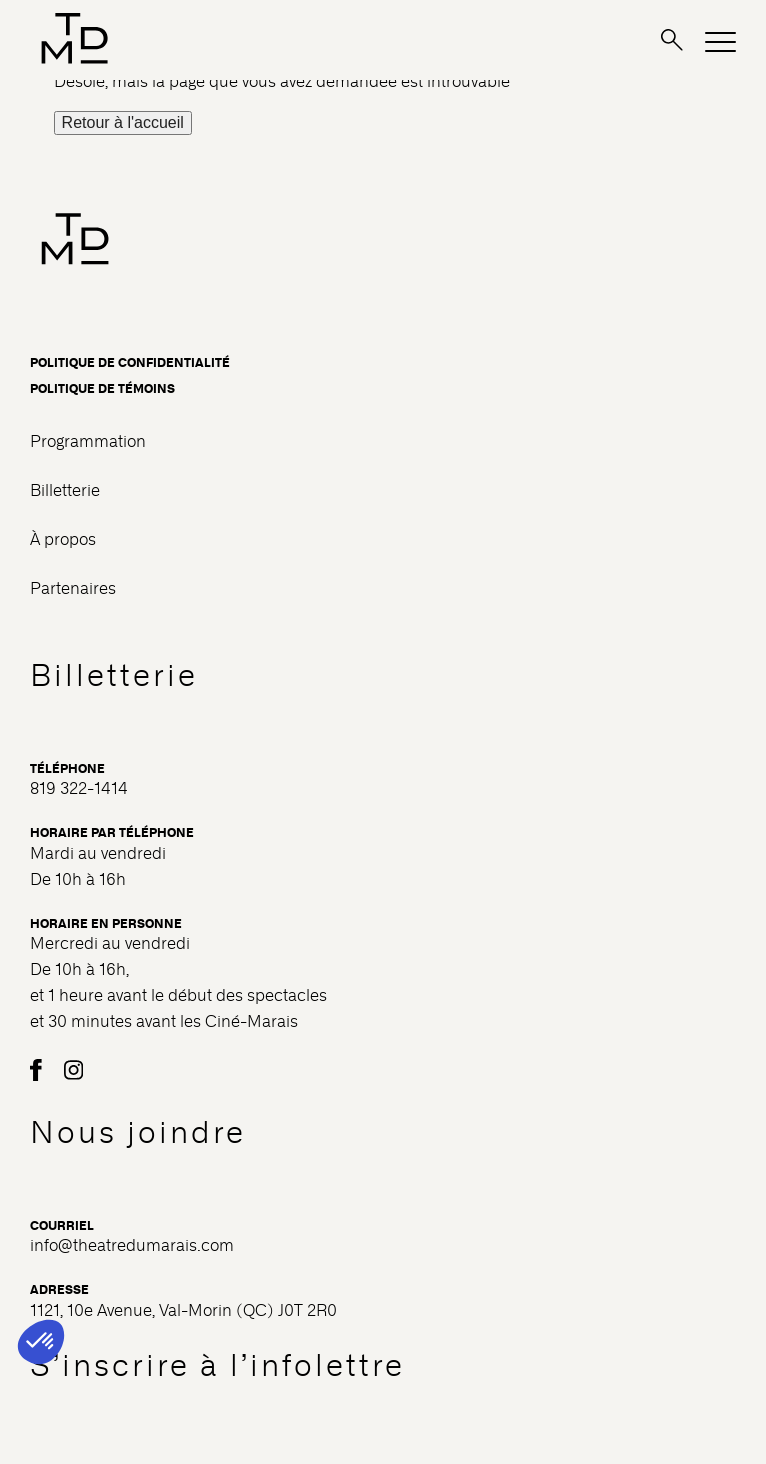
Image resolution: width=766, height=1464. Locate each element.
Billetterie (65, 490)
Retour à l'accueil (123, 122)
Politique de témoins (102, 389)
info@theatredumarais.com (132, 1245)
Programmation (88, 441)
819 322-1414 (79, 788)
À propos (63, 539)
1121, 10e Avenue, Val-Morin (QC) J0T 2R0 (183, 1310)
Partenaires (73, 588)
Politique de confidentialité (130, 363)
